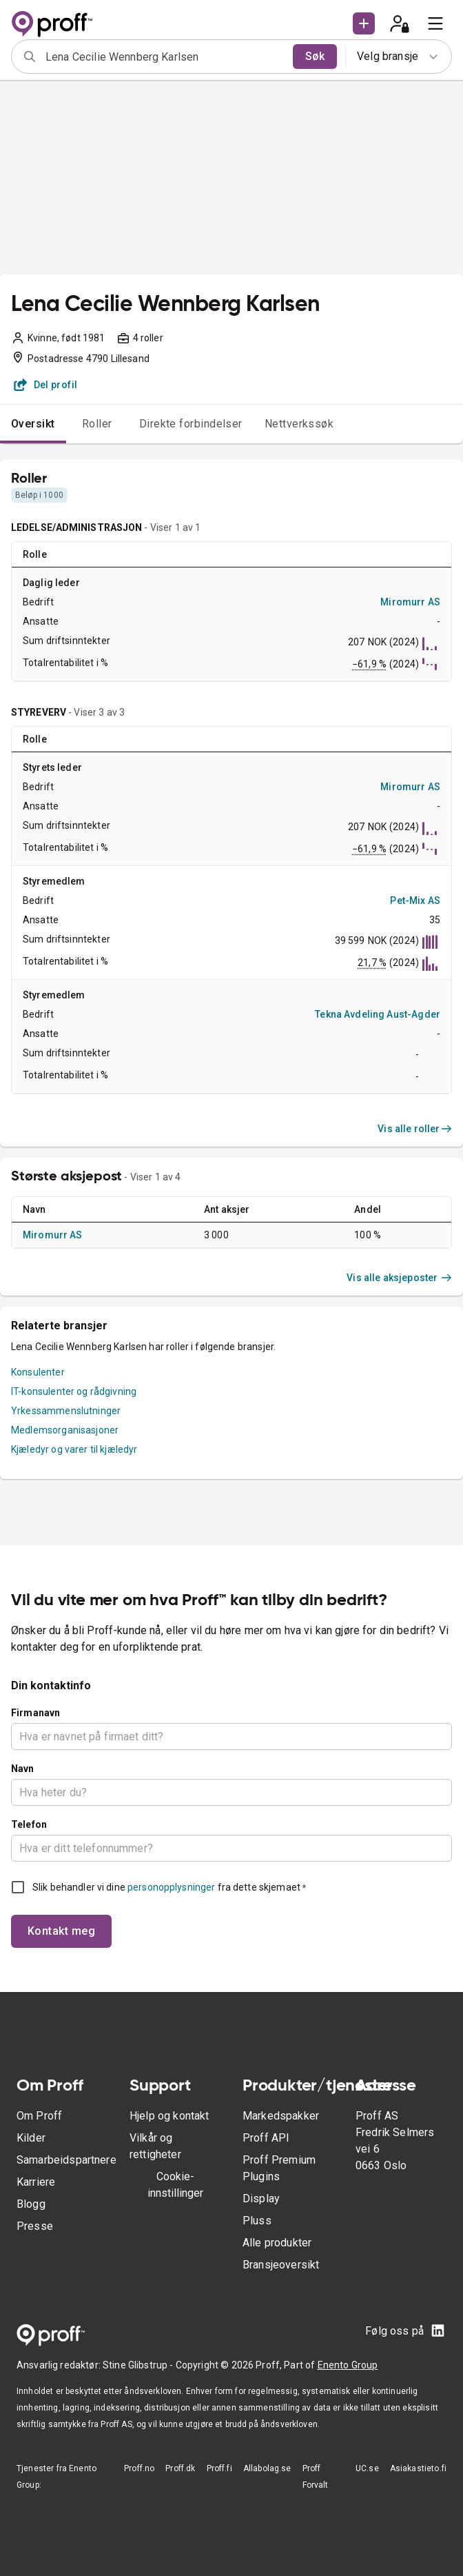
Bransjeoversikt (281, 2264)
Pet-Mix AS (415, 900)
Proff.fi (219, 2468)
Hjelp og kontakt (169, 2115)
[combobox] (164, 57)
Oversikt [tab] (33, 423)
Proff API (266, 2137)
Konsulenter (38, 1372)
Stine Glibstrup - (139, 2365)
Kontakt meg (61, 1931)
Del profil (46, 385)
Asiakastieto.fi (418, 2468)
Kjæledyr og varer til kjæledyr (74, 1449)
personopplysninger (171, 1887)
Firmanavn (35, 1712)
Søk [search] (315, 56)
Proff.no (139, 2468)
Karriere (36, 2181)
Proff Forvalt (315, 2477)
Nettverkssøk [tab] (299, 423)
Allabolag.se (267, 2468)
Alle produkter (277, 2242)
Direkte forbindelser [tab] (191, 423)
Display (261, 2198)
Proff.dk (180, 2468)
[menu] (435, 23)
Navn (22, 1768)
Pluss (257, 2220)
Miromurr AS (410, 601)
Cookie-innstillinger (175, 2185)
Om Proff (39, 2115)
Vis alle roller (415, 1128)
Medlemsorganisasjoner (65, 1430)
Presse (35, 2226)
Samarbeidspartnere (66, 2159)
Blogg (31, 2204)
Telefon (29, 1824)
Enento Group (348, 2365)
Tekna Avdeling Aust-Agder (377, 1014)
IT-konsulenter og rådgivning (73, 1391)
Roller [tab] (97, 423)
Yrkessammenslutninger (66, 1410)
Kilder (31, 2137)
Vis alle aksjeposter (399, 1277)
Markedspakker (281, 2115)
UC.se (367, 2468)
